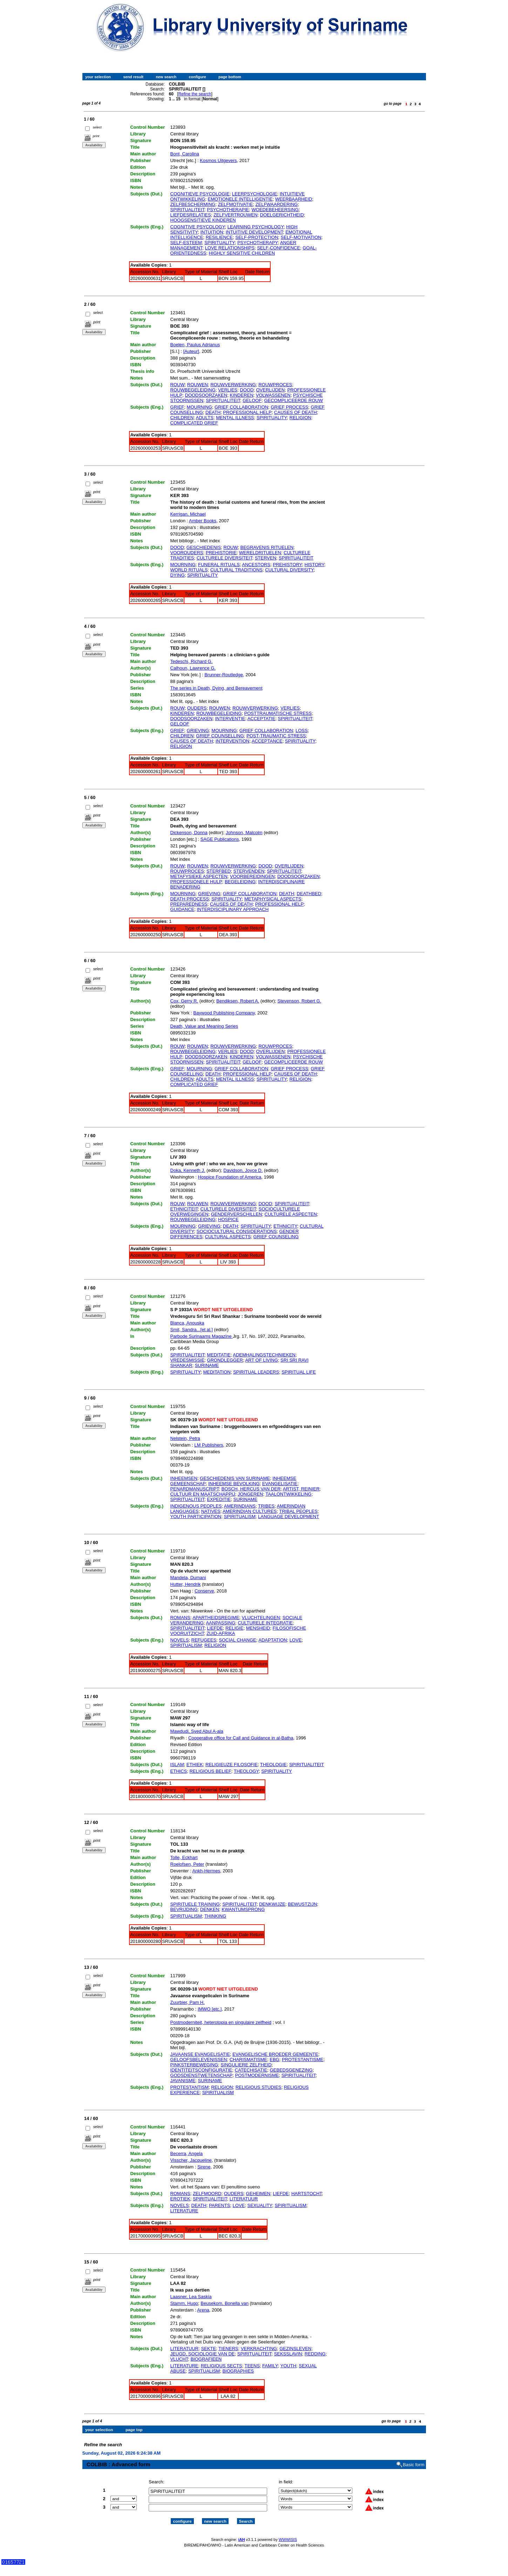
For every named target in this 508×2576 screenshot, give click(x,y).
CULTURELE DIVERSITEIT (224, 558)
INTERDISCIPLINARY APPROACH (233, 909)
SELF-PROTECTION (256, 237)
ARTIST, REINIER (301, 1488)
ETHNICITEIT (184, 1209)
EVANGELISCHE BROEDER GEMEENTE (275, 2054)
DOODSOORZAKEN (206, 395)
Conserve (204, 1591)
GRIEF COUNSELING (276, 1236)
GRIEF (177, 407)
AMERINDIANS (240, 1506)
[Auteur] (191, 351)
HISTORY (314, 564)
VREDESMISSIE (187, 1360)
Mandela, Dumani (188, 1577)
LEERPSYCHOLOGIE (254, 193)
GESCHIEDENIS (204, 547)
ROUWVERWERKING (233, 384)
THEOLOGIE (273, 1764)
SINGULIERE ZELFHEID (246, 2064)
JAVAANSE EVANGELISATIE (200, 2054)
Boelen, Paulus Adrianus (195, 344)
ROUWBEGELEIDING (193, 390)
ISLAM (177, 1764)
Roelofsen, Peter (187, 1864)
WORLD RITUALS (189, 569)
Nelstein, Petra (185, 1438)
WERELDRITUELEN (260, 552)
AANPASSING (220, 1622)
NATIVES (211, 1511)
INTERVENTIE (230, 718)
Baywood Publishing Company (224, 1012)
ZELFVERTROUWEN (235, 214)
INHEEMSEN (183, 1478)
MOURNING (199, 407)
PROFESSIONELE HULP (196, 881)
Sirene (204, 2166)
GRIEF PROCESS (289, 407)
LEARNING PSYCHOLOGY (256, 226)
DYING (177, 575)
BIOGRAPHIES (238, 2371)
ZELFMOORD (207, 2193)
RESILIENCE (219, 237)
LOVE (296, 1640)
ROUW (177, 384)
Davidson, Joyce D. (243, 1170)
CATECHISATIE (251, 2070)
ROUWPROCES (275, 384)
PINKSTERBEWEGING (194, 2064)
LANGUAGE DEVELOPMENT (288, 1516)
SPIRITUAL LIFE (299, 1372)
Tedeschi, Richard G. (191, 661)
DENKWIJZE (272, 1904)
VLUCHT (179, 2359)
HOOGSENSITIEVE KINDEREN (203, 220)
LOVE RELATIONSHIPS (230, 247)
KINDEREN (241, 395)
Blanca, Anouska (187, 1323)
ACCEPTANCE (267, 741)
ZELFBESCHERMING (193, 204)
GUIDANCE (182, 909)
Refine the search (194, 94)
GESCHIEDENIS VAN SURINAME (235, 1478)
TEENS (252, 2365)
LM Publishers (208, 1445)
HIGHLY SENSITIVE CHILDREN (242, 253)
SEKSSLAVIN (288, 2353)
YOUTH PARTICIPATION (196, 1516)
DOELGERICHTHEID (282, 214)
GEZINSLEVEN (295, 2348)
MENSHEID (258, 1628)
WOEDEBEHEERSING (275, 209)
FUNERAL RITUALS (219, 564)
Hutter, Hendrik (185, 1584)
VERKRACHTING (259, 2348)
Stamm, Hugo (184, 2303)
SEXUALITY (260, 2205)
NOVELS (179, 1640)
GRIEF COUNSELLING (220, 735)
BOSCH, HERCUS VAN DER (251, 1488)
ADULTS (205, 417)
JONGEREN (250, 1494)
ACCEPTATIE (262, 718)
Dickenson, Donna (189, 832)
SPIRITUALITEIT (187, 209)
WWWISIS (288, 2533)
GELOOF (252, 400)
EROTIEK (180, 2198)
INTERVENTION (233, 741)
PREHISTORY (287, 564)
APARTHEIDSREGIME (215, 1617)
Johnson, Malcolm (244, 832)
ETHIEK (195, 1764)
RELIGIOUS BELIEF (210, 1771)
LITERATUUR (244, 2198)
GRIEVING (198, 730)
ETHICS (178, 1771)
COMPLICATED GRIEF (194, 422)
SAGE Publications (220, 839)
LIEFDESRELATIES (190, 214)
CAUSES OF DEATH (295, 412)
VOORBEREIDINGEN (252, 876)
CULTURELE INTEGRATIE (265, 1622)
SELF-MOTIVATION (301, 237)
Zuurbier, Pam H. (187, 2002)
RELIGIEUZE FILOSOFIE (231, 1764)
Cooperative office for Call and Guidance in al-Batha (240, 1737)
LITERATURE (184, 2210)
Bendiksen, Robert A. (237, 1001)
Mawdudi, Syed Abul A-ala (196, 1731)
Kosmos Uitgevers (218, 160)
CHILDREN (182, 417)
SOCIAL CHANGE (237, 1640)
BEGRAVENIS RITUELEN (266, 547)
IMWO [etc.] (210, 2009)
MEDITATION (216, 1372)
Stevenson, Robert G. (299, 1001)
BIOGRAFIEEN (206, 2359)
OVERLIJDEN (270, 390)
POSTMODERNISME (257, 2075)
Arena (203, 2310)
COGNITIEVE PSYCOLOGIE (200, 193)
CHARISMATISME (248, 2059)
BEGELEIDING (240, 881)
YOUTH (288, 2365)
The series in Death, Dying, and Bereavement (216, 688)
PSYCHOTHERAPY (257, 242)
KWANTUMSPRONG (243, 1909)
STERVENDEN (248, 871)
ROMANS (180, 1617)
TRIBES (266, 1506)
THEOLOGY (246, 1771)
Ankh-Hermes (206, 1870)
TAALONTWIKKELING (288, 1494)
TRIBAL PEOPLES (298, 1511)
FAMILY (270, 2365)
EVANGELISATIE (280, 1483)
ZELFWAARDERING (277, 204)
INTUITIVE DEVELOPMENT (254, 232)
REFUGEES (204, 1640)
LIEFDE (215, 1628)
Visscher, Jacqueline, (191, 2160)
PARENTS (219, 2205)
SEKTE (208, 2348)
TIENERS (228, 2348)
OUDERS (197, 708)
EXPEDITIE (219, 1499)
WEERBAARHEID (293, 199)
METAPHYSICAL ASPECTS (273, 898)
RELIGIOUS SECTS (221, 2365)
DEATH (213, 412)
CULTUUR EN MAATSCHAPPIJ (202, 1494)
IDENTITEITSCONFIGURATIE (201, 2070)
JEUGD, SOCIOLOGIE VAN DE (202, 2353)
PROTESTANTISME (302, 2059)
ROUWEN (197, 384)
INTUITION (211, 232)
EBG (274, 2059)
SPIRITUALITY (219, 242)
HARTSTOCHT (306, 2193)
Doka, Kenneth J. (187, 1170)
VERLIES (227, 390)
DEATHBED (309, 893)
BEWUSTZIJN (302, 1904)
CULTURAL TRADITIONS (236, 569)
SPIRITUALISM (239, 1516)
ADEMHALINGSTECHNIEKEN (264, 1354)
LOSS (302, 730)
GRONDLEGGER (225, 1360)
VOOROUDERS (186, 552)
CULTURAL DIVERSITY (289, 569)
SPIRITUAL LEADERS (256, 1372)
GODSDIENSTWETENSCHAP (201, 2075)
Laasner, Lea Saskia (191, 2296)
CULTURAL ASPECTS (228, 1236)
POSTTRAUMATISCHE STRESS (278, 713)
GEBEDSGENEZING (291, 2070)
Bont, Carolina (184, 153)
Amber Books (202, 520)
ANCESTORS (256, 564)
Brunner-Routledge (223, 674)
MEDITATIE (218, 1354)
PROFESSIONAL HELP (247, 412)
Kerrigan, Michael (188, 514)
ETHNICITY (285, 1226)
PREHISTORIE (221, 552)
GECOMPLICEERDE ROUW (293, 400)
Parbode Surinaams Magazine (201, 1336)
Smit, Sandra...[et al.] (191, 1329)
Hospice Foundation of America (230, 1177)
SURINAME (207, 1365)
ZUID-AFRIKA (220, 1633)
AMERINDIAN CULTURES (250, 1511)
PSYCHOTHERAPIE (228, 209)
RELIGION (300, 417)
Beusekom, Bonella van (225, 2303)
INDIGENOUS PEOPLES (196, 1506)
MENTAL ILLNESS (235, 417)
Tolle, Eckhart (184, 1857)
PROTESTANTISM (189, 2087)
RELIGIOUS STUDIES (259, 2087)
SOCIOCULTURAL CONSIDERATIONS (237, 1231)
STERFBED (218, 871)
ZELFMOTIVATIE (235, 204)
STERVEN (265, 558)
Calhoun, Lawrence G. (193, 668)
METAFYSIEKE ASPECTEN (199, 876)
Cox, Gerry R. (184, 1001)
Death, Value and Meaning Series (204, 1026)
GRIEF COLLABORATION (241, 407)
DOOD (246, 390)
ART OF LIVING (261, 1360)
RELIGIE (234, 1628)
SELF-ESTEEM (186, 242)
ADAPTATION (272, 1640)
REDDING (315, 2353)
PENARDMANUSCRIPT (194, 1488)
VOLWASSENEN (273, 395)
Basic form (413, 2458)
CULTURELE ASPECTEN (291, 1214)
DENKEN (209, 1909)
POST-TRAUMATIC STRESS (276, 735)
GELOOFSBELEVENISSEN (198, 2059)
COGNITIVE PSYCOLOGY (197, 226)
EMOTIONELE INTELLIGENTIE (240, 199)
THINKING (215, 1916)
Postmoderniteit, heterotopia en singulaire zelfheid (220, 2022)
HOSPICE (228, 1219)
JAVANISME (183, 2080)
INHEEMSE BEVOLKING (234, 1483)
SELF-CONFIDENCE (278, 247)
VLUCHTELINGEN (261, 1617)
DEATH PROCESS (189, 898)
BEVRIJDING (184, 1909)
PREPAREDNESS (189, 904)
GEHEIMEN (258, 2193)
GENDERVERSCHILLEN (236, 1214)
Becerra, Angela (186, 2153)
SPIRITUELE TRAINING (195, 1904)
